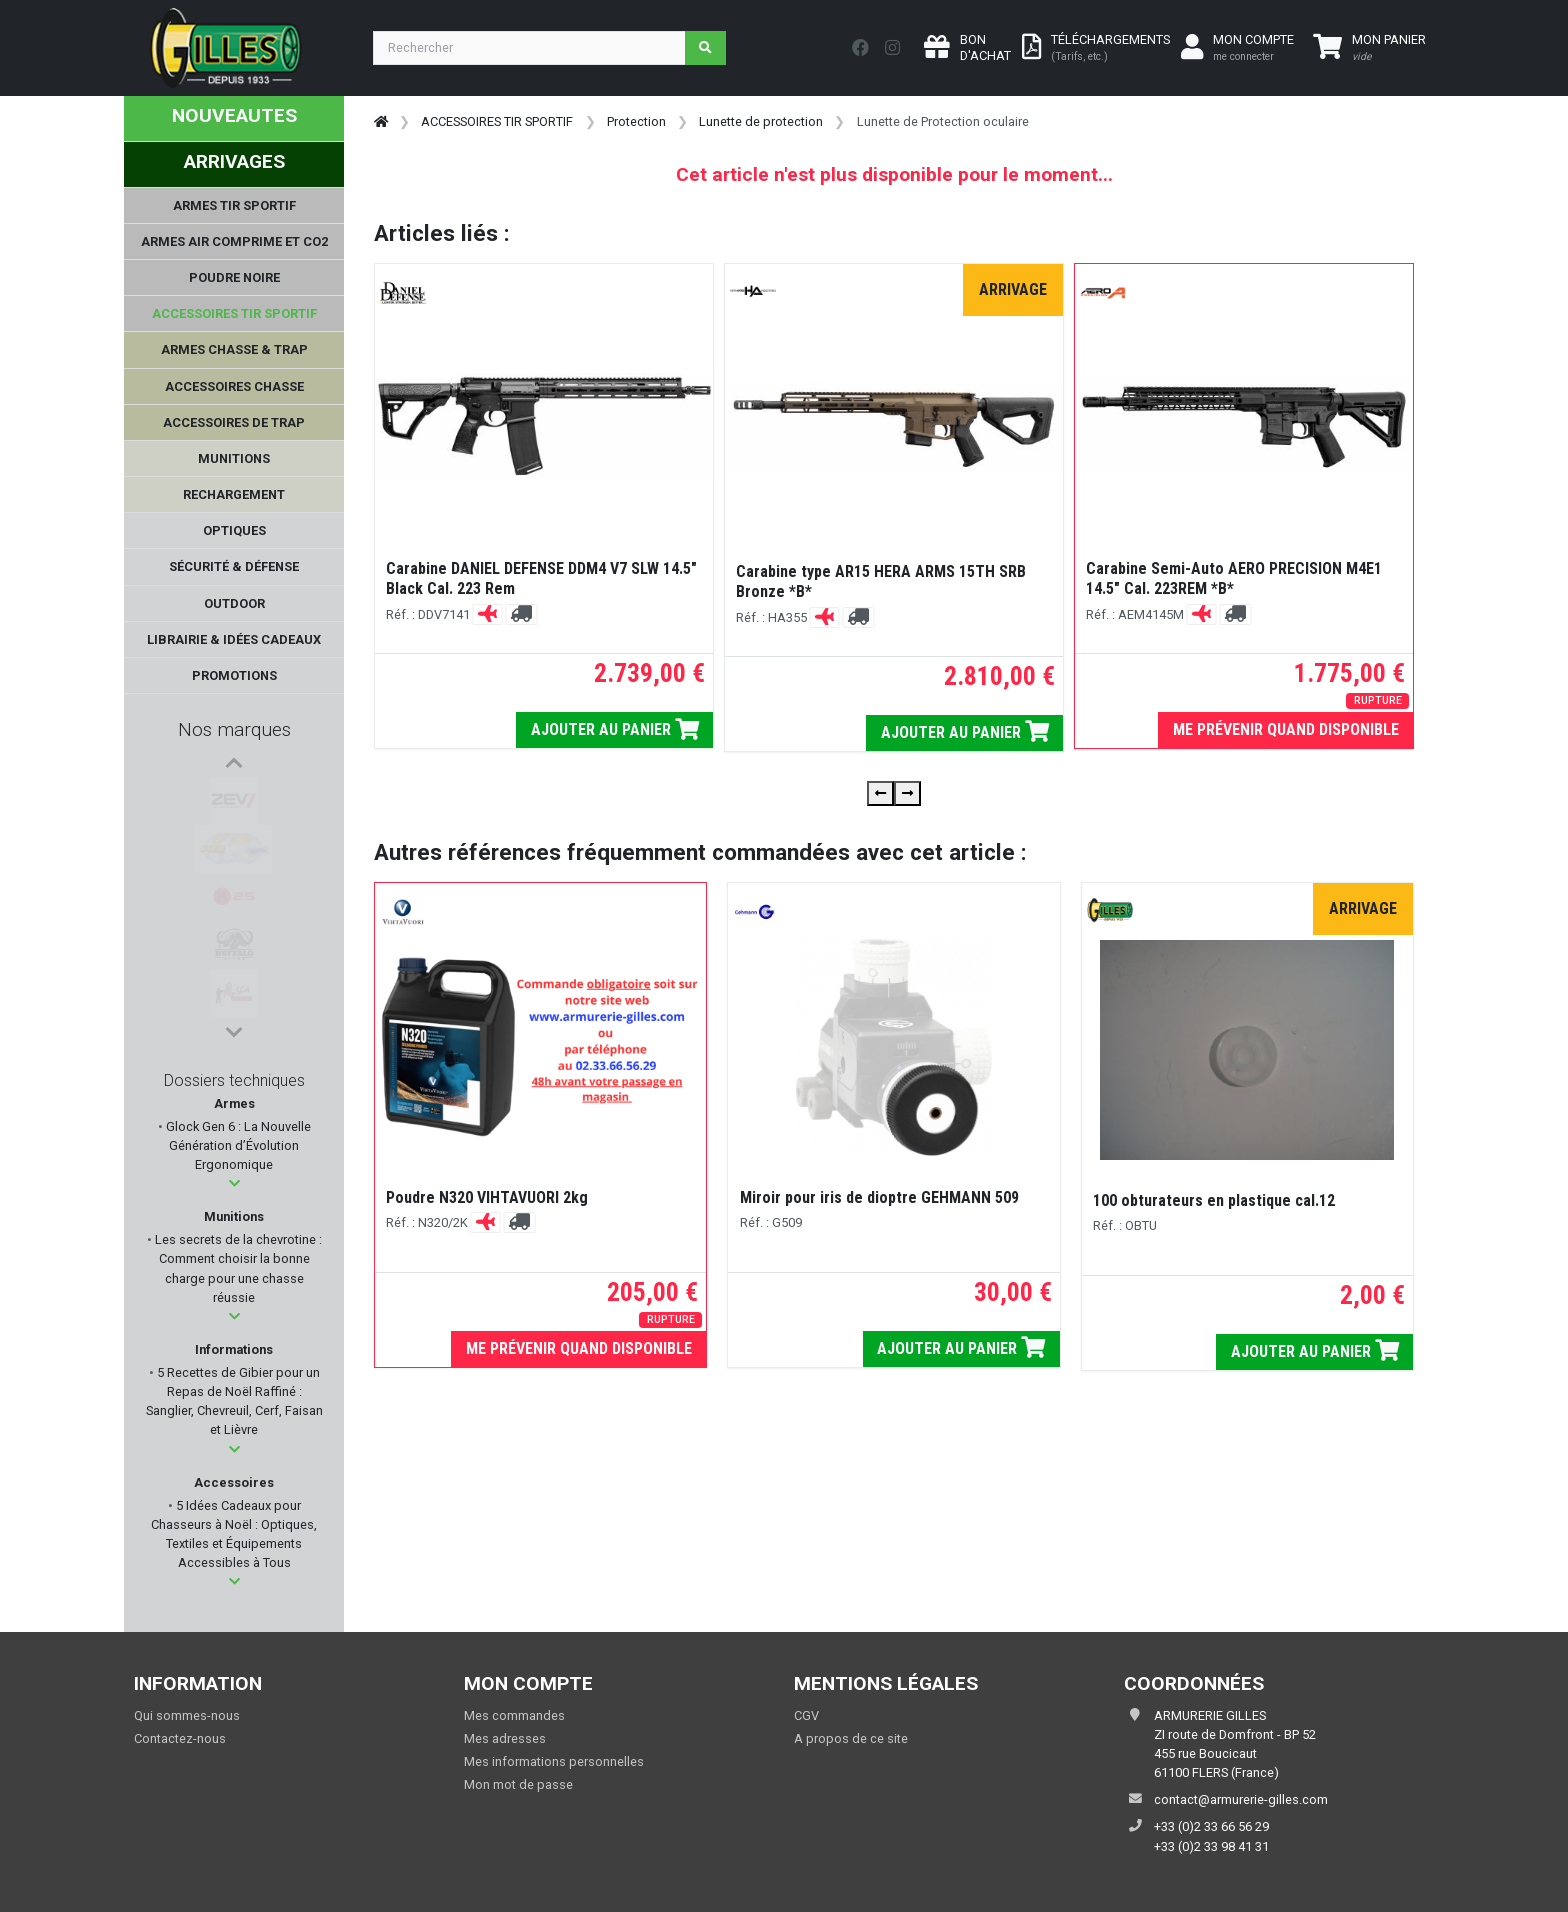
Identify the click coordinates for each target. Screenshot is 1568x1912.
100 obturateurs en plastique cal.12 (1214, 1200)
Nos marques (234, 729)
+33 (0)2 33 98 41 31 (1211, 1846)
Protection (636, 121)
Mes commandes (514, 1715)
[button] (234, 1183)
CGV (806, 1715)
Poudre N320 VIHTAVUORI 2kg (487, 1197)
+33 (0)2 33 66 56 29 (1211, 1826)
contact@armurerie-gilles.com (1241, 1799)
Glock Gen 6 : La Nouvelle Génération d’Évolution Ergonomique (237, 1145)
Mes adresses (505, 1738)
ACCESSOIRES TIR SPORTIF (497, 121)
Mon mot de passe (518, 1784)
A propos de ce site (851, 1738)
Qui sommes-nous (187, 1715)
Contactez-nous (180, 1738)
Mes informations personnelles (554, 1761)
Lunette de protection (761, 121)
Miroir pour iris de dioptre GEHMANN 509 (879, 1197)
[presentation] (880, 793)
